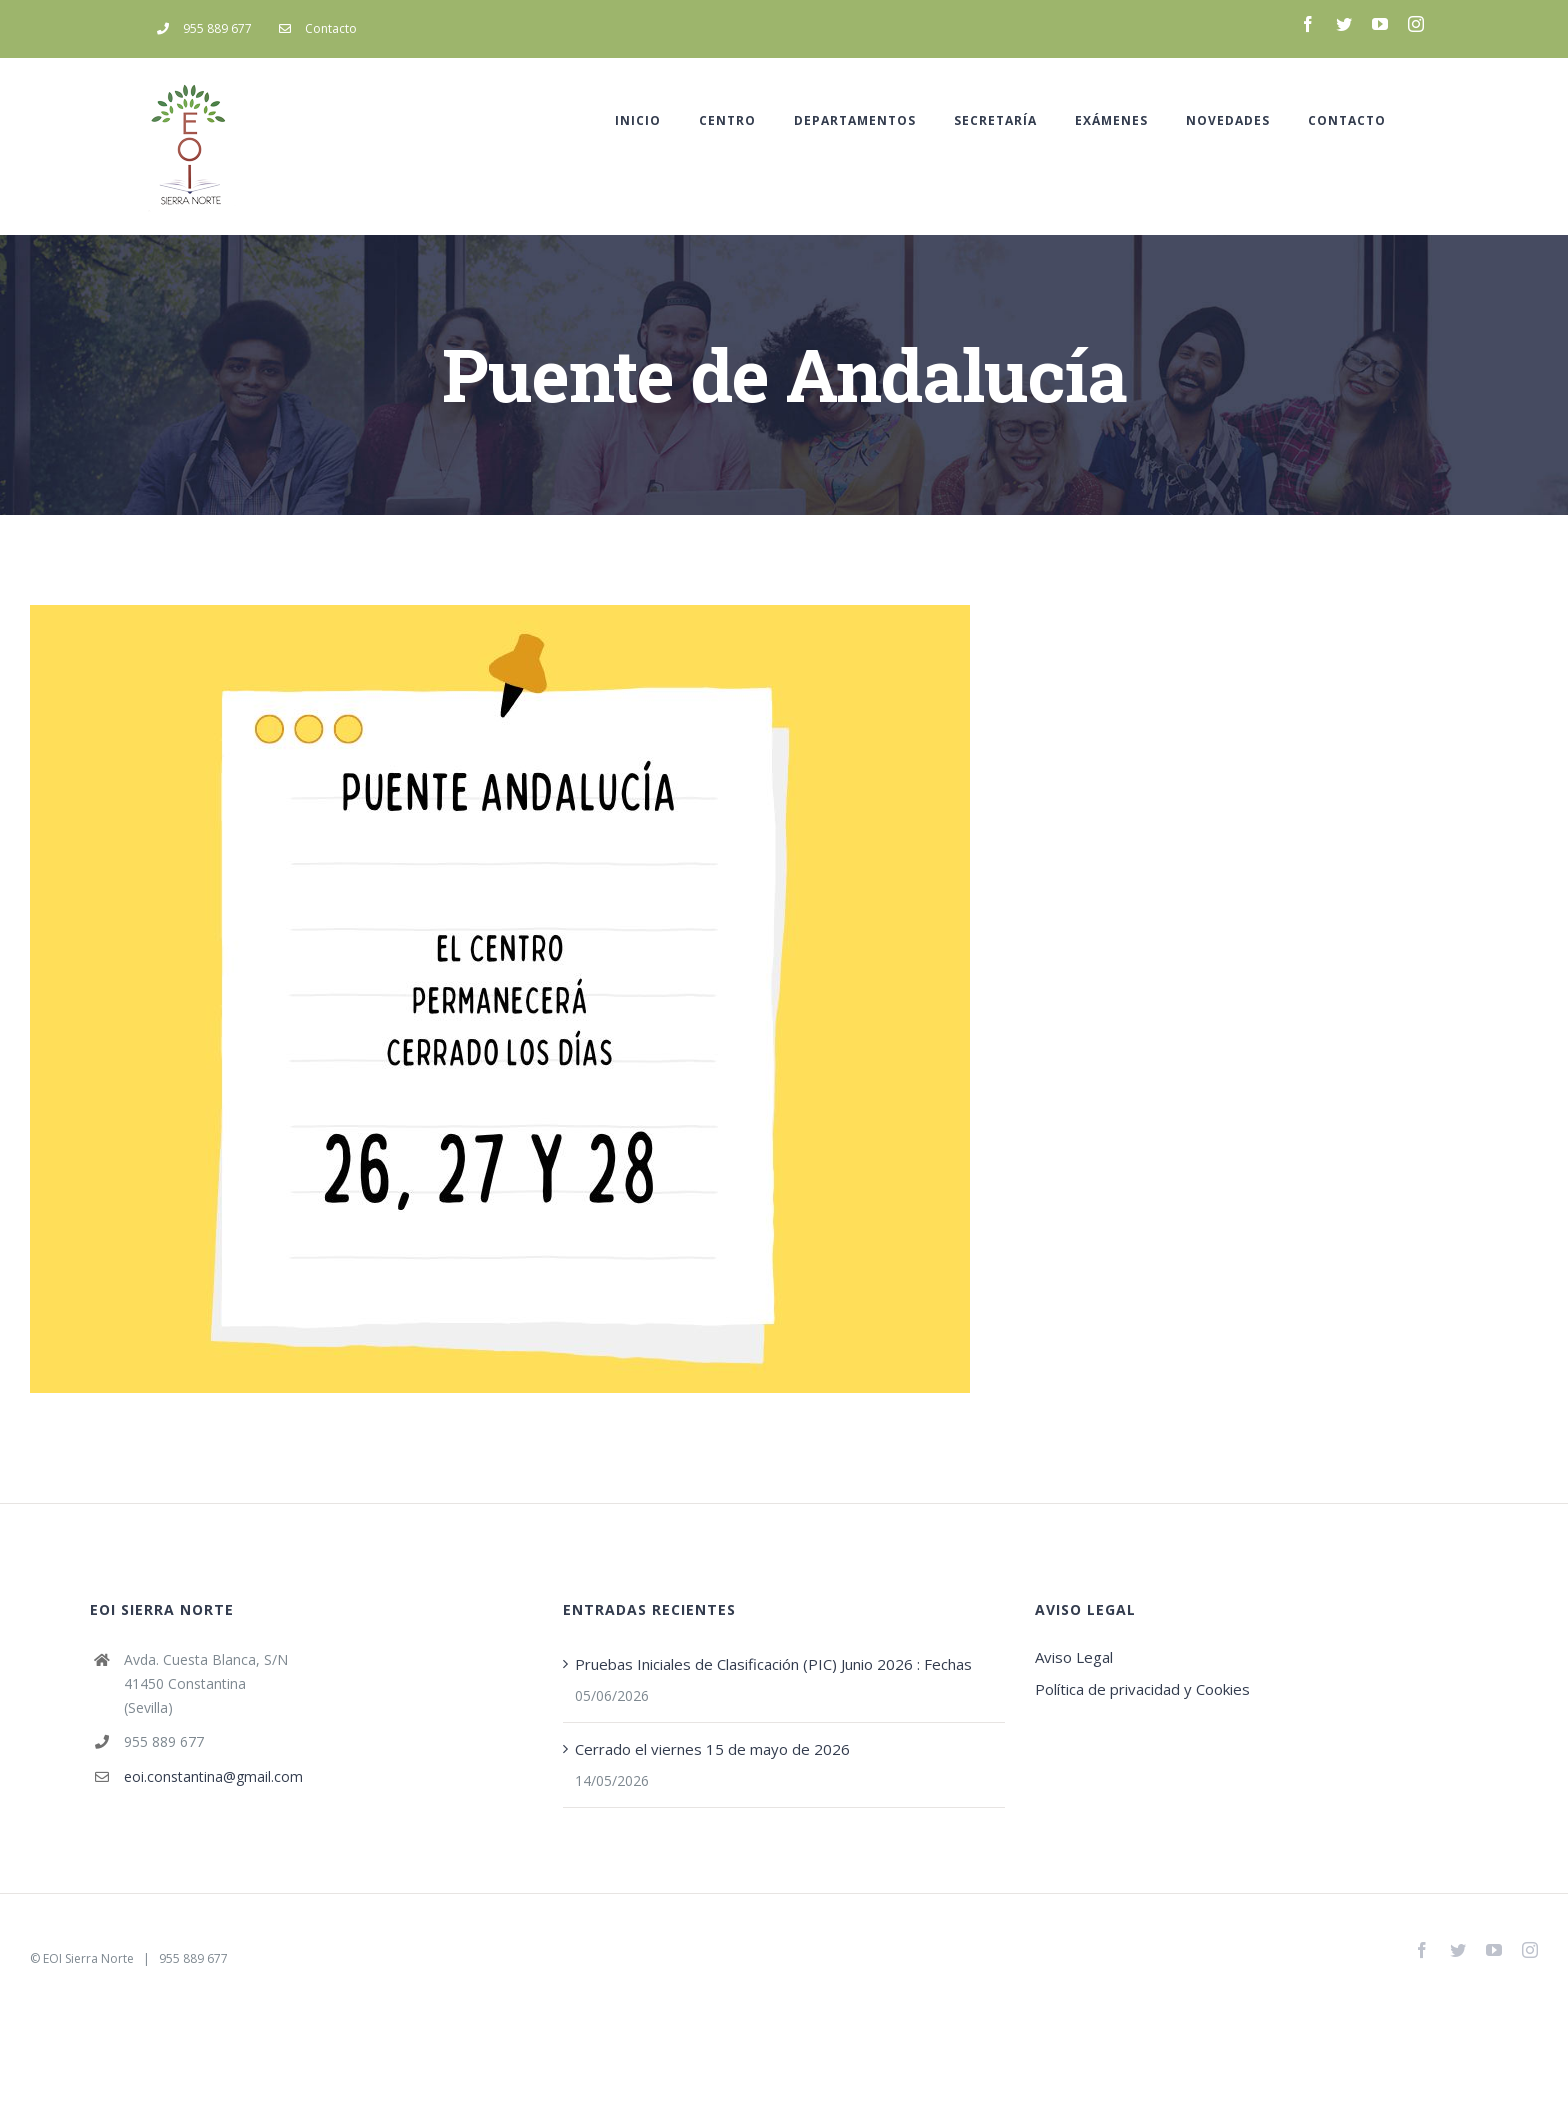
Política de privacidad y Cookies (1142, 1689)
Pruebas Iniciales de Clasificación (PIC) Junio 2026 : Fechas (773, 1664)
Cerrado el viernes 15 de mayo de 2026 (712, 1749)
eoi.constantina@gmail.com (213, 1776)
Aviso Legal (1074, 1657)
